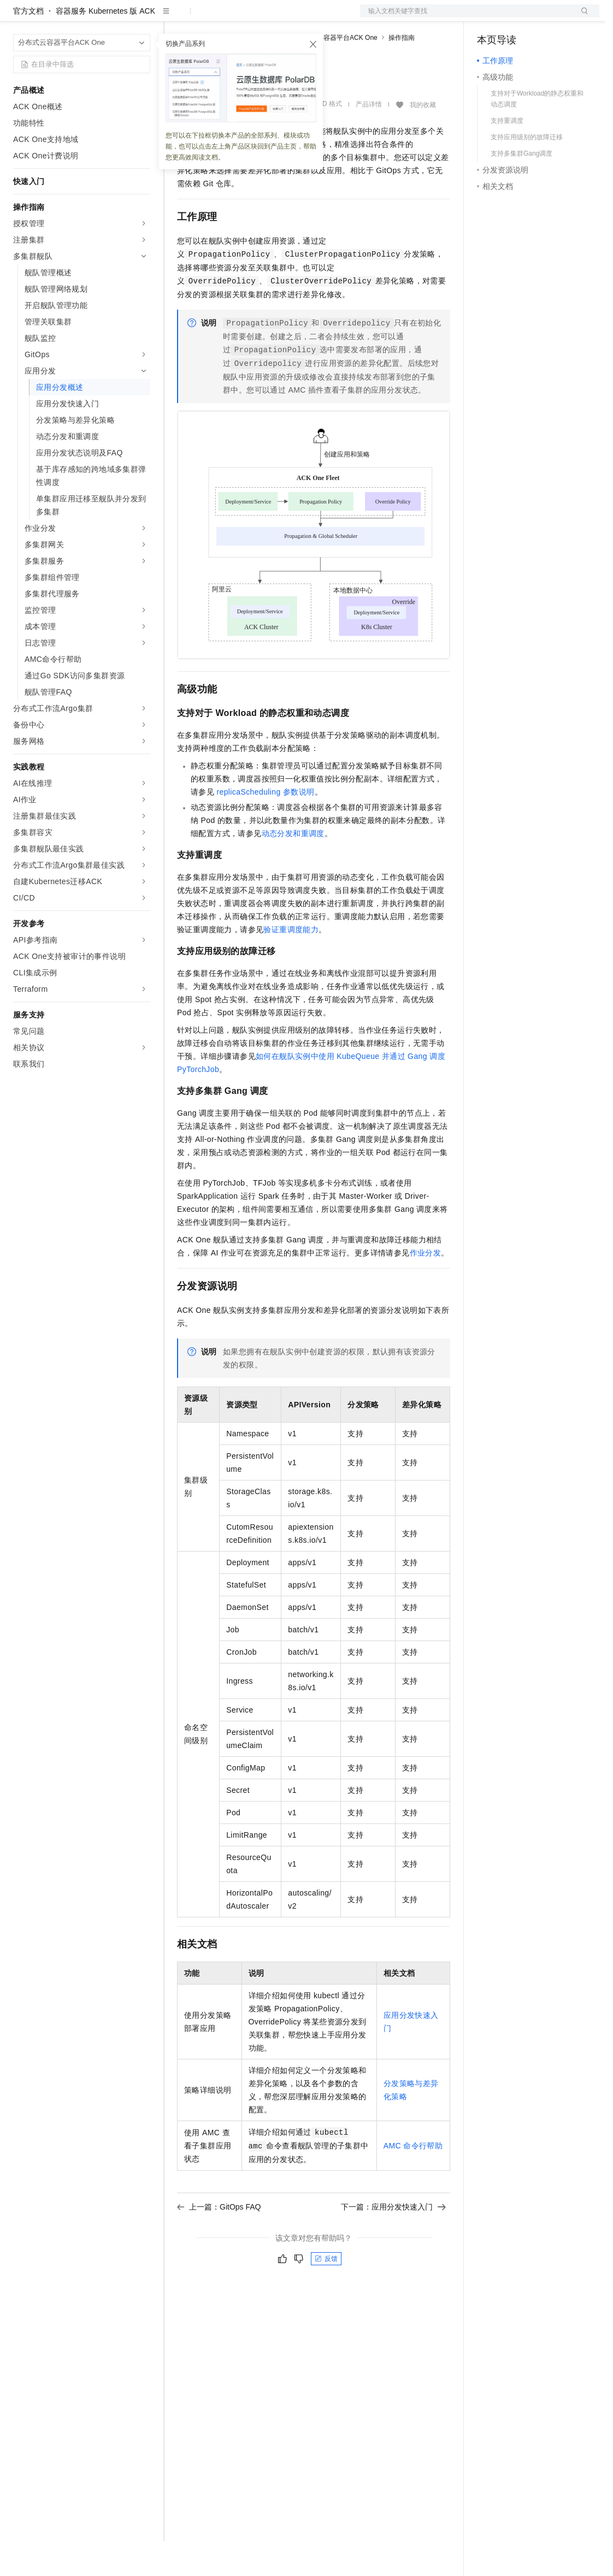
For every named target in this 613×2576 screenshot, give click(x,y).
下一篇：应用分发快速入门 (393, 2241)
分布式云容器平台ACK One (337, 72)
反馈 (326, 2293)
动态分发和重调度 (293, 868)
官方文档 (28, 46)
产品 (142, 17)
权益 (209, 17)
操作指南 (401, 72)
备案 (489, 17)
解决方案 (176, 17)
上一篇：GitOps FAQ (219, 2241)
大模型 (112, 17)
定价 (236, 17)
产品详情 (369, 139)
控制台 (515, 17)
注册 (541, 17)
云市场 (266, 17)
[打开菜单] (17, 17)
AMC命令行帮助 (413, 2180)
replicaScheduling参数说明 (265, 826)
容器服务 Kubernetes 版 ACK (105, 46)
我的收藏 (423, 140)
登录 (581, 17)
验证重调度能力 (291, 964)
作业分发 (425, 1287)
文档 (466, 17)
